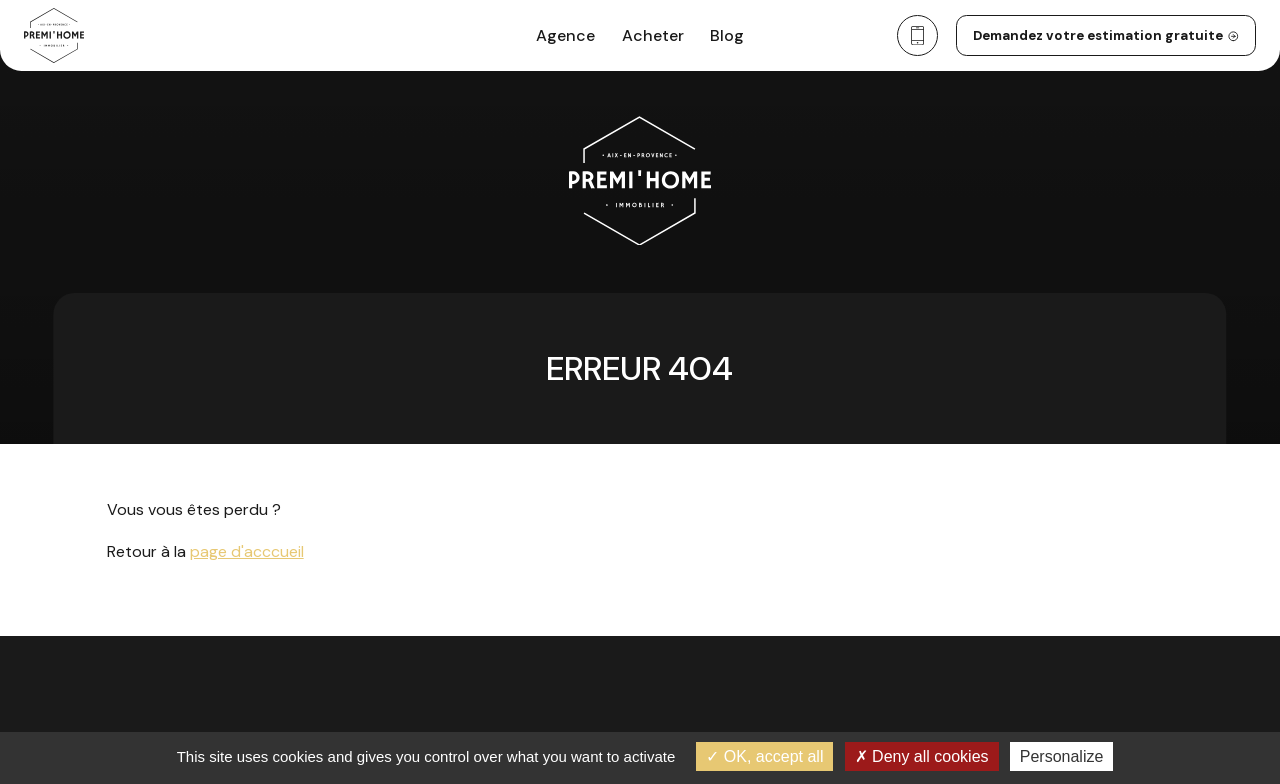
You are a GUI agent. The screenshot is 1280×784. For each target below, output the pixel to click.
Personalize (1062, 756)
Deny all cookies (922, 756)
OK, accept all (764, 756)
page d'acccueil (247, 551)
